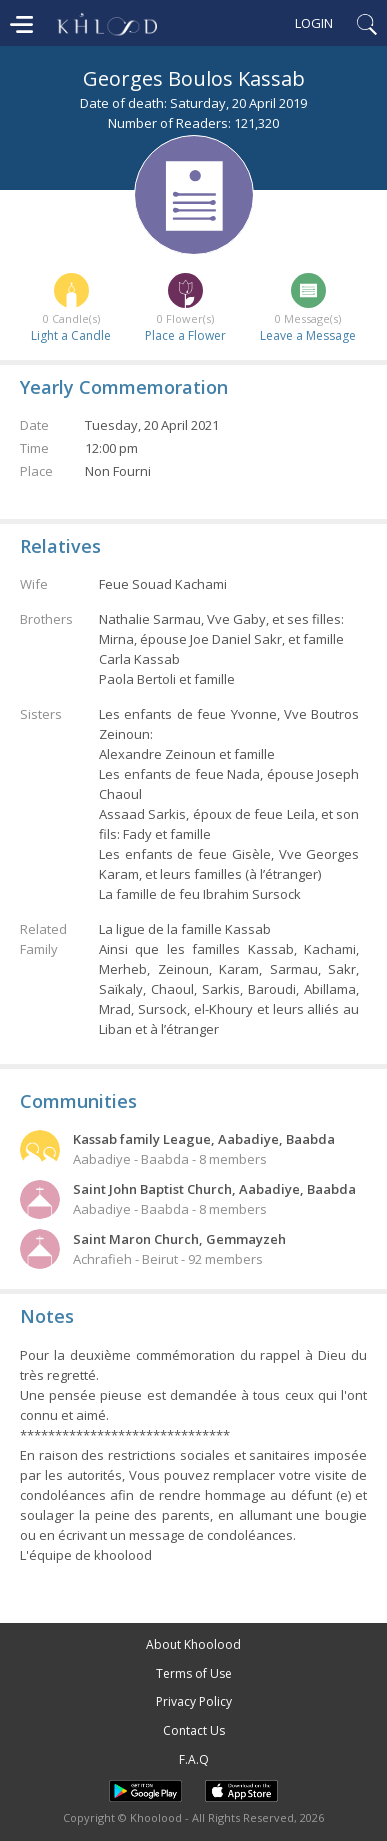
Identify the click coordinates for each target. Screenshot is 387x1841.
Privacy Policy (194, 1701)
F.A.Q (194, 1759)
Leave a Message (308, 335)
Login (314, 23)
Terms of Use (194, 1673)
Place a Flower (185, 335)
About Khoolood (193, 1644)
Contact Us (194, 1730)
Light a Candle (71, 335)
